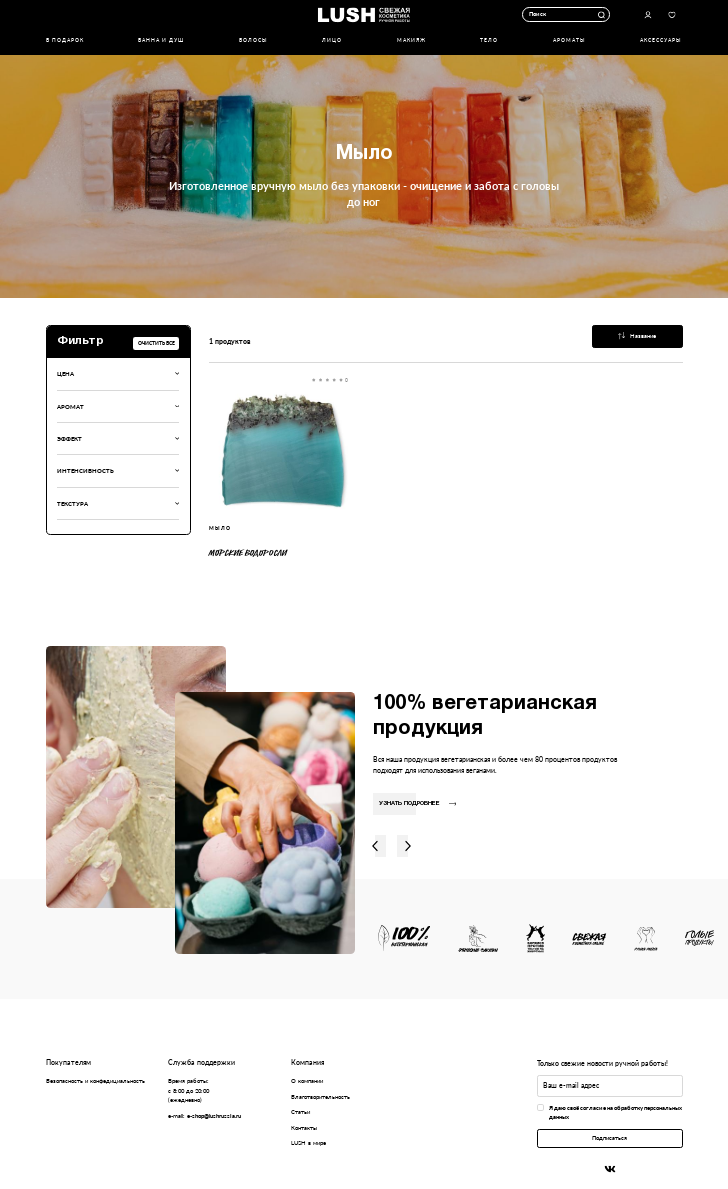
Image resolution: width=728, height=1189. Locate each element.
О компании (307, 1080)
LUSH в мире (308, 1142)
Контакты (304, 1127)
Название (637, 335)
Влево (375, 846)
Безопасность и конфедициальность (95, 1080)
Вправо (408, 846)
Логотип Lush (364, 14)
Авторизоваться (647, 14)
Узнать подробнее (417, 803)
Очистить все (156, 343)
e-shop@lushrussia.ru (214, 1115)
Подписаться (609, 1137)
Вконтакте (609, 1169)
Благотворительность (320, 1096)
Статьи (300, 1111)
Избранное (671, 14)
